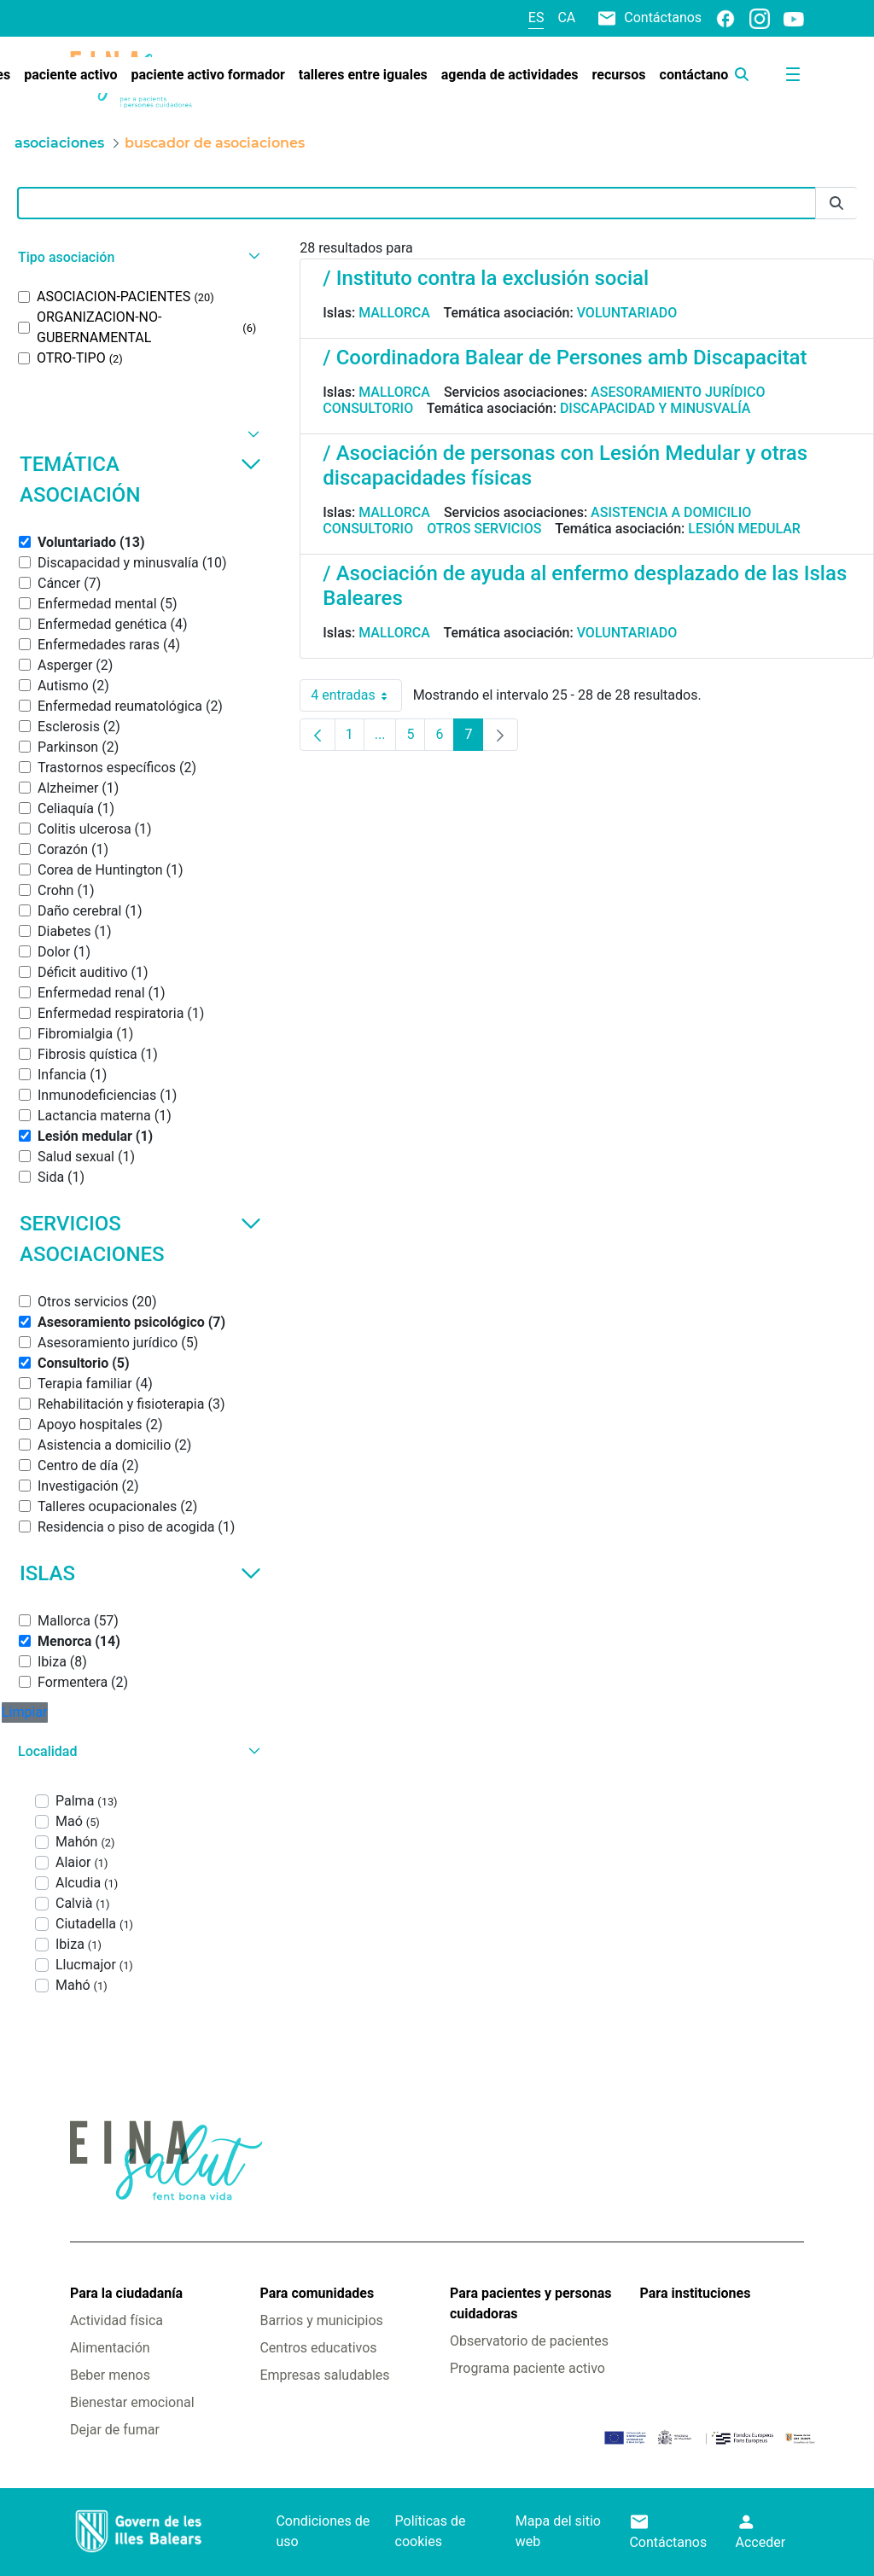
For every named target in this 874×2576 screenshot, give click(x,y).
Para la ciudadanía (126, 2293)
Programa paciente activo (527, 2368)
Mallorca (394, 313)
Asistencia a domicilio (671, 512)
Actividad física (116, 2320)
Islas (140, 1573)
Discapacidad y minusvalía (655, 408)
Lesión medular (744, 528)
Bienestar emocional (132, 2402)
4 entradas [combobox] (356, 695)
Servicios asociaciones (140, 1239)
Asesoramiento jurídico (678, 392)
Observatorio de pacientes (529, 2341)
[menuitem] (70, 75)
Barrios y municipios (320, 2320)
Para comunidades (316, 2293)
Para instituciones (695, 2293)
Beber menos (110, 2375)
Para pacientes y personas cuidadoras (530, 2303)
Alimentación (110, 2348)
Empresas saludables (324, 2375)
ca (566, 17)
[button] (137, 257)
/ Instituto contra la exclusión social (486, 278)
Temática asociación (140, 479)
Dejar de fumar (115, 2430)
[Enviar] (836, 203)
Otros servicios (484, 528)
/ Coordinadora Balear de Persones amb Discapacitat (565, 357)
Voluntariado (627, 313)
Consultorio (368, 408)
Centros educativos (317, 2348)
